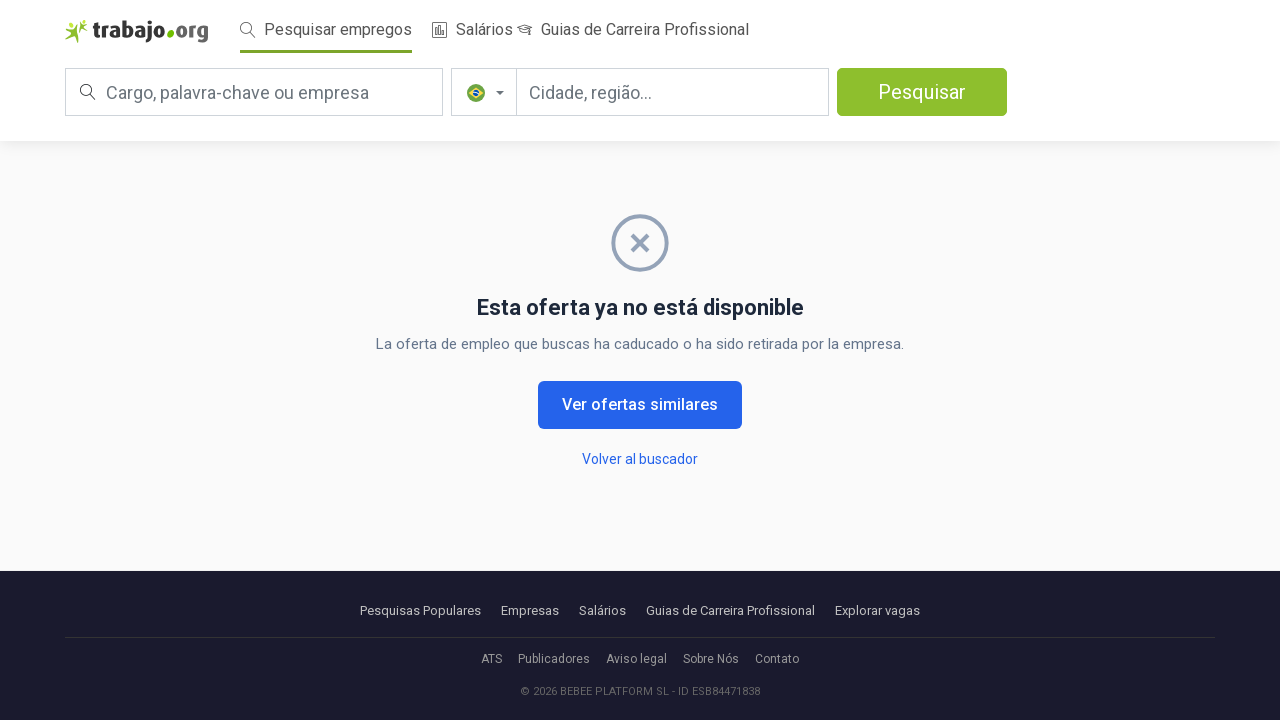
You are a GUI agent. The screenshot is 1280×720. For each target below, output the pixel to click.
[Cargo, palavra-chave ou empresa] (254, 92)
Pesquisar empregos (326, 29)
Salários (472, 29)
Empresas (530, 610)
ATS (491, 659)
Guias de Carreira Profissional (633, 29)
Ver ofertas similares (640, 404)
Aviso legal (636, 659)
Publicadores (554, 659)
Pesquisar (922, 92)
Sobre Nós (711, 659)
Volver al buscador (640, 459)
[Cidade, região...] (672, 92)
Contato (777, 659)
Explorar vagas (877, 610)
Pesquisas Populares (420, 610)
